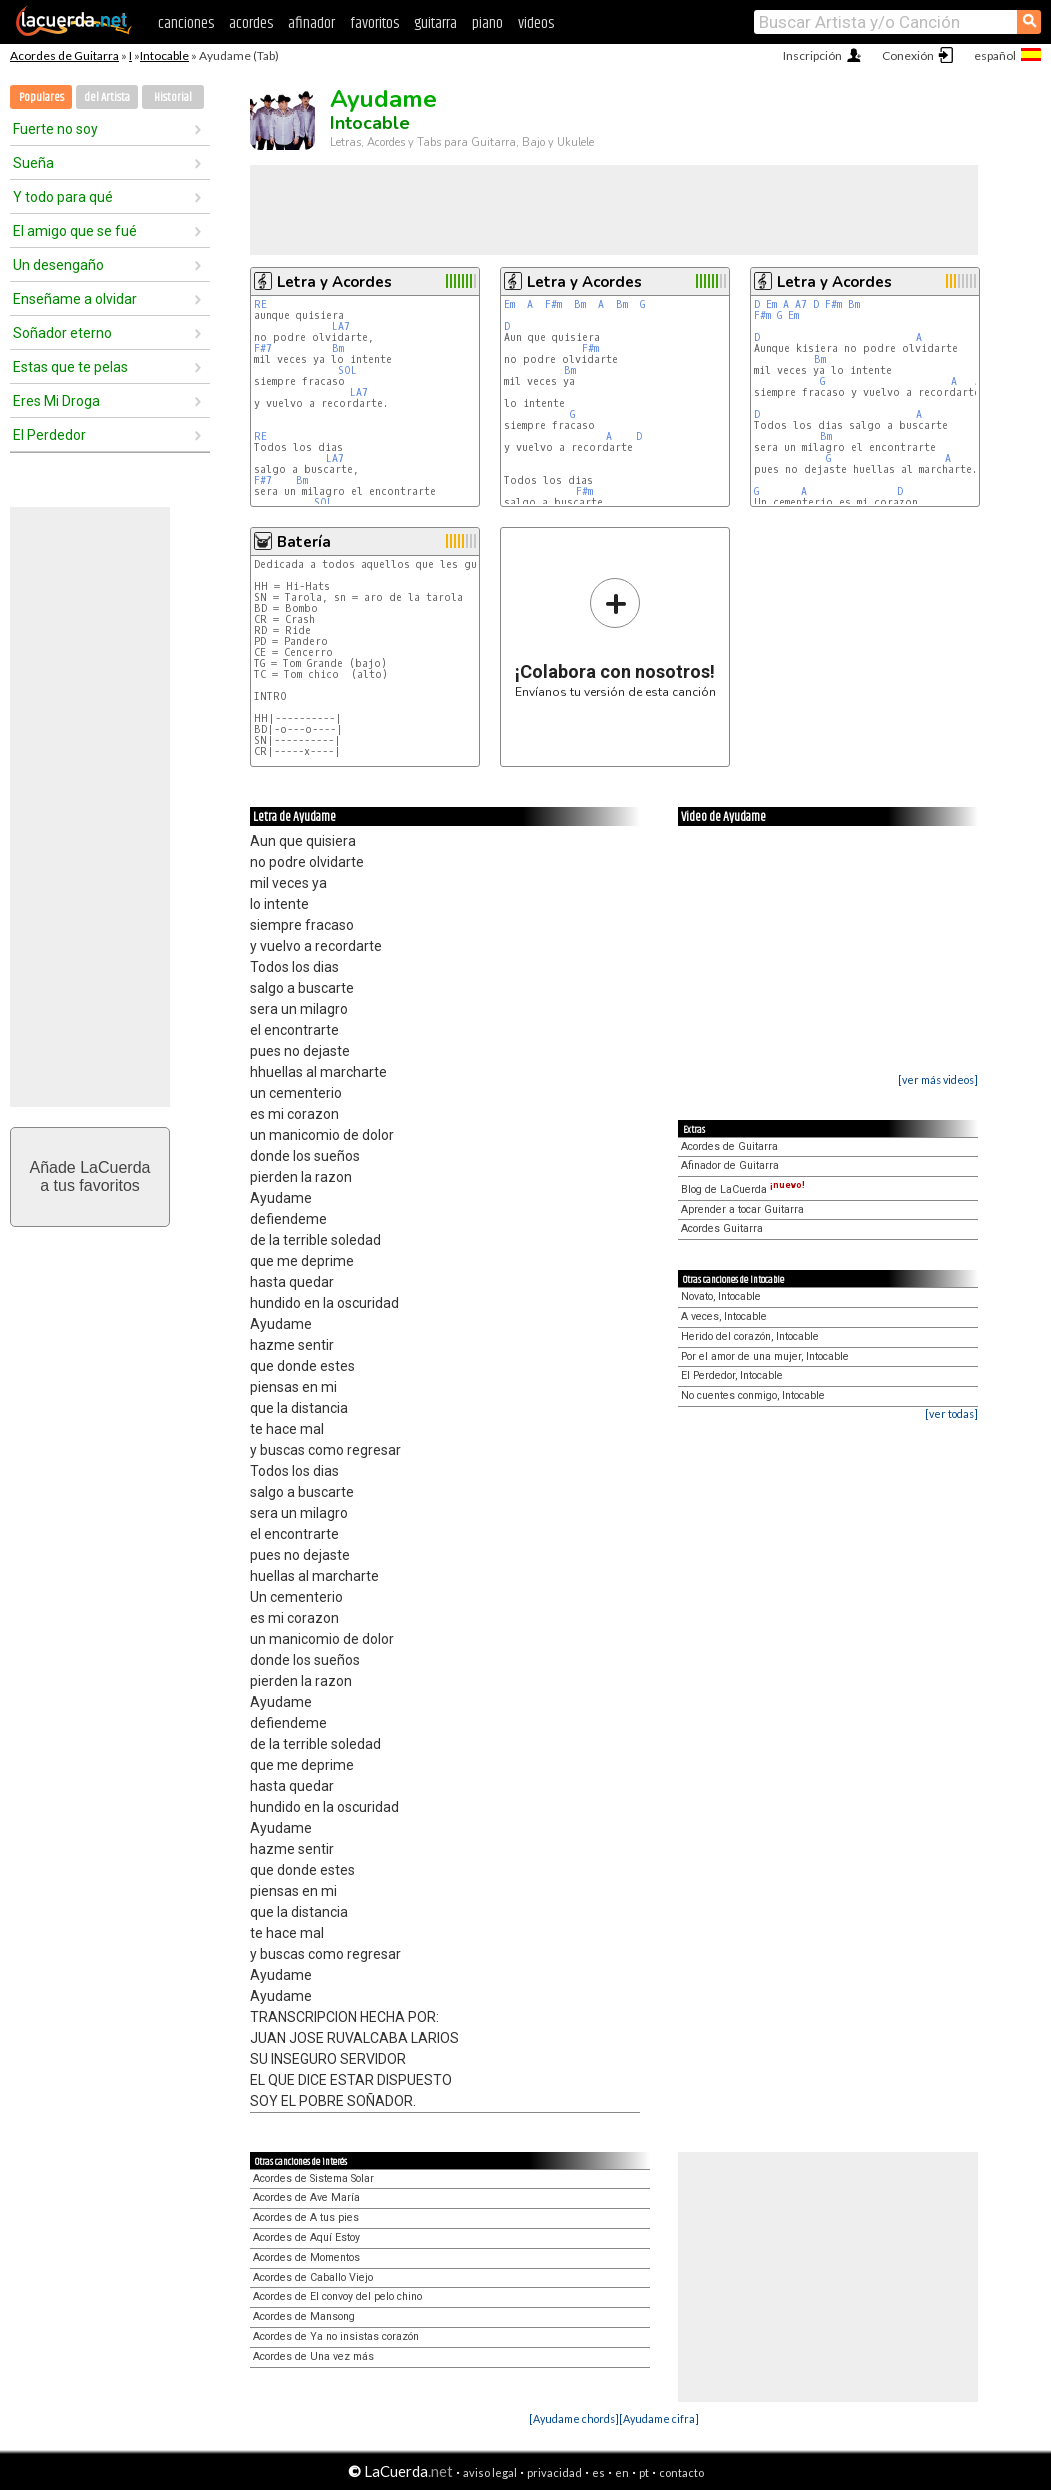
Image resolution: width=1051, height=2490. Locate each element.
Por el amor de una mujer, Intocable (765, 1356)
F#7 (263, 348)
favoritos (374, 23)
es (598, 2472)
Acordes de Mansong (304, 2316)
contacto (681, 2472)
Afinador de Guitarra (730, 1165)
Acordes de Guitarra (64, 55)
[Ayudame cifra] (659, 2418)
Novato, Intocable (721, 1296)
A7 (801, 304)
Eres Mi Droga (56, 401)
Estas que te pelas (70, 367)
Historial (173, 97)
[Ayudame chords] (574, 2418)
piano (487, 23)
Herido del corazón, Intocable (750, 1336)
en (622, 2472)
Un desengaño (58, 265)
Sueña (33, 163)
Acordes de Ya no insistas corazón (336, 2336)
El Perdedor (49, 435)
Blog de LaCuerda (743, 1189)
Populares (41, 97)
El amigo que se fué (75, 231)
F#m (553, 304)
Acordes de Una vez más (313, 2356)
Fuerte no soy (55, 129)
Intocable (164, 55)
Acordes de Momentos (306, 2257)
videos (536, 23)
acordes (251, 23)
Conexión (908, 55)
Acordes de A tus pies (306, 2217)
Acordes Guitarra (722, 1228)
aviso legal (490, 2472)
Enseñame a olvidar (75, 299)
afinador (311, 23)
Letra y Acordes (334, 282)
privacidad (554, 2472)
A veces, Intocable (724, 1316)
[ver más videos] (938, 1079)
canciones (186, 23)
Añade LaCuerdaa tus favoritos (90, 1176)
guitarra (435, 23)
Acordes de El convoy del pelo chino (337, 2296)
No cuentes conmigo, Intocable (753, 1395)
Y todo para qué (63, 197)
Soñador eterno (62, 333)
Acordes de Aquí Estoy (306, 2237)
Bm (338, 348)
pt (644, 2472)
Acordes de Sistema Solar (313, 2178)
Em (509, 304)
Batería (304, 542)
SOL (347, 370)
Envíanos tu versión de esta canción (615, 637)
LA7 (341, 326)
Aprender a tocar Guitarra (742, 1209)
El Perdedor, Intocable (732, 1375)
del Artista (107, 97)
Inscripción (812, 55)
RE (260, 304)
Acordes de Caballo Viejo (313, 2277)
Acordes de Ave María (306, 2197)
